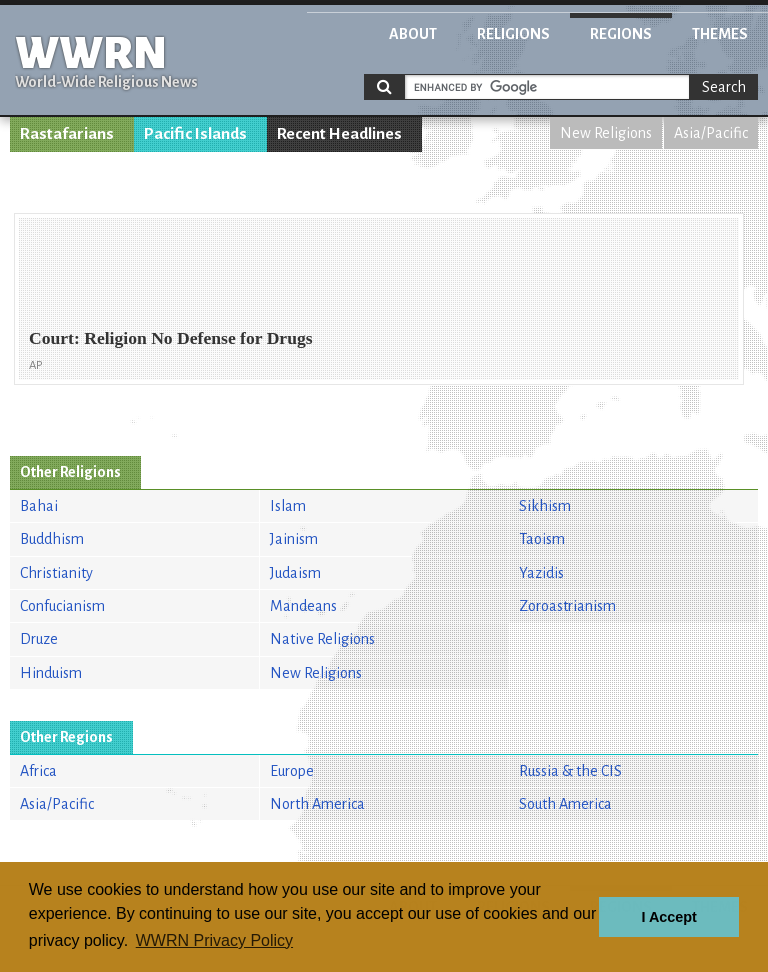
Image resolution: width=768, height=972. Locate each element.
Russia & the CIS (570, 771)
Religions (513, 34)
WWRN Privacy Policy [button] (214, 940)
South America (565, 804)
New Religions (606, 133)
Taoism (542, 539)
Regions (621, 34)
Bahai (39, 506)
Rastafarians (67, 134)
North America (317, 804)
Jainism (294, 539)
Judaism (295, 573)
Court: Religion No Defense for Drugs (171, 338)
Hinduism (51, 673)
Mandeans (303, 606)
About (413, 34)
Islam (288, 506)
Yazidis (541, 573)
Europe (292, 771)
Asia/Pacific (711, 133)
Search (724, 87)
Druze (39, 639)
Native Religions (322, 639)
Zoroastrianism (567, 606)
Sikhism (545, 506)
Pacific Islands (195, 134)
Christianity (56, 573)
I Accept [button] (668, 917)
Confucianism (62, 606)
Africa (38, 771)
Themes (720, 34)
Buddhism (52, 539)
